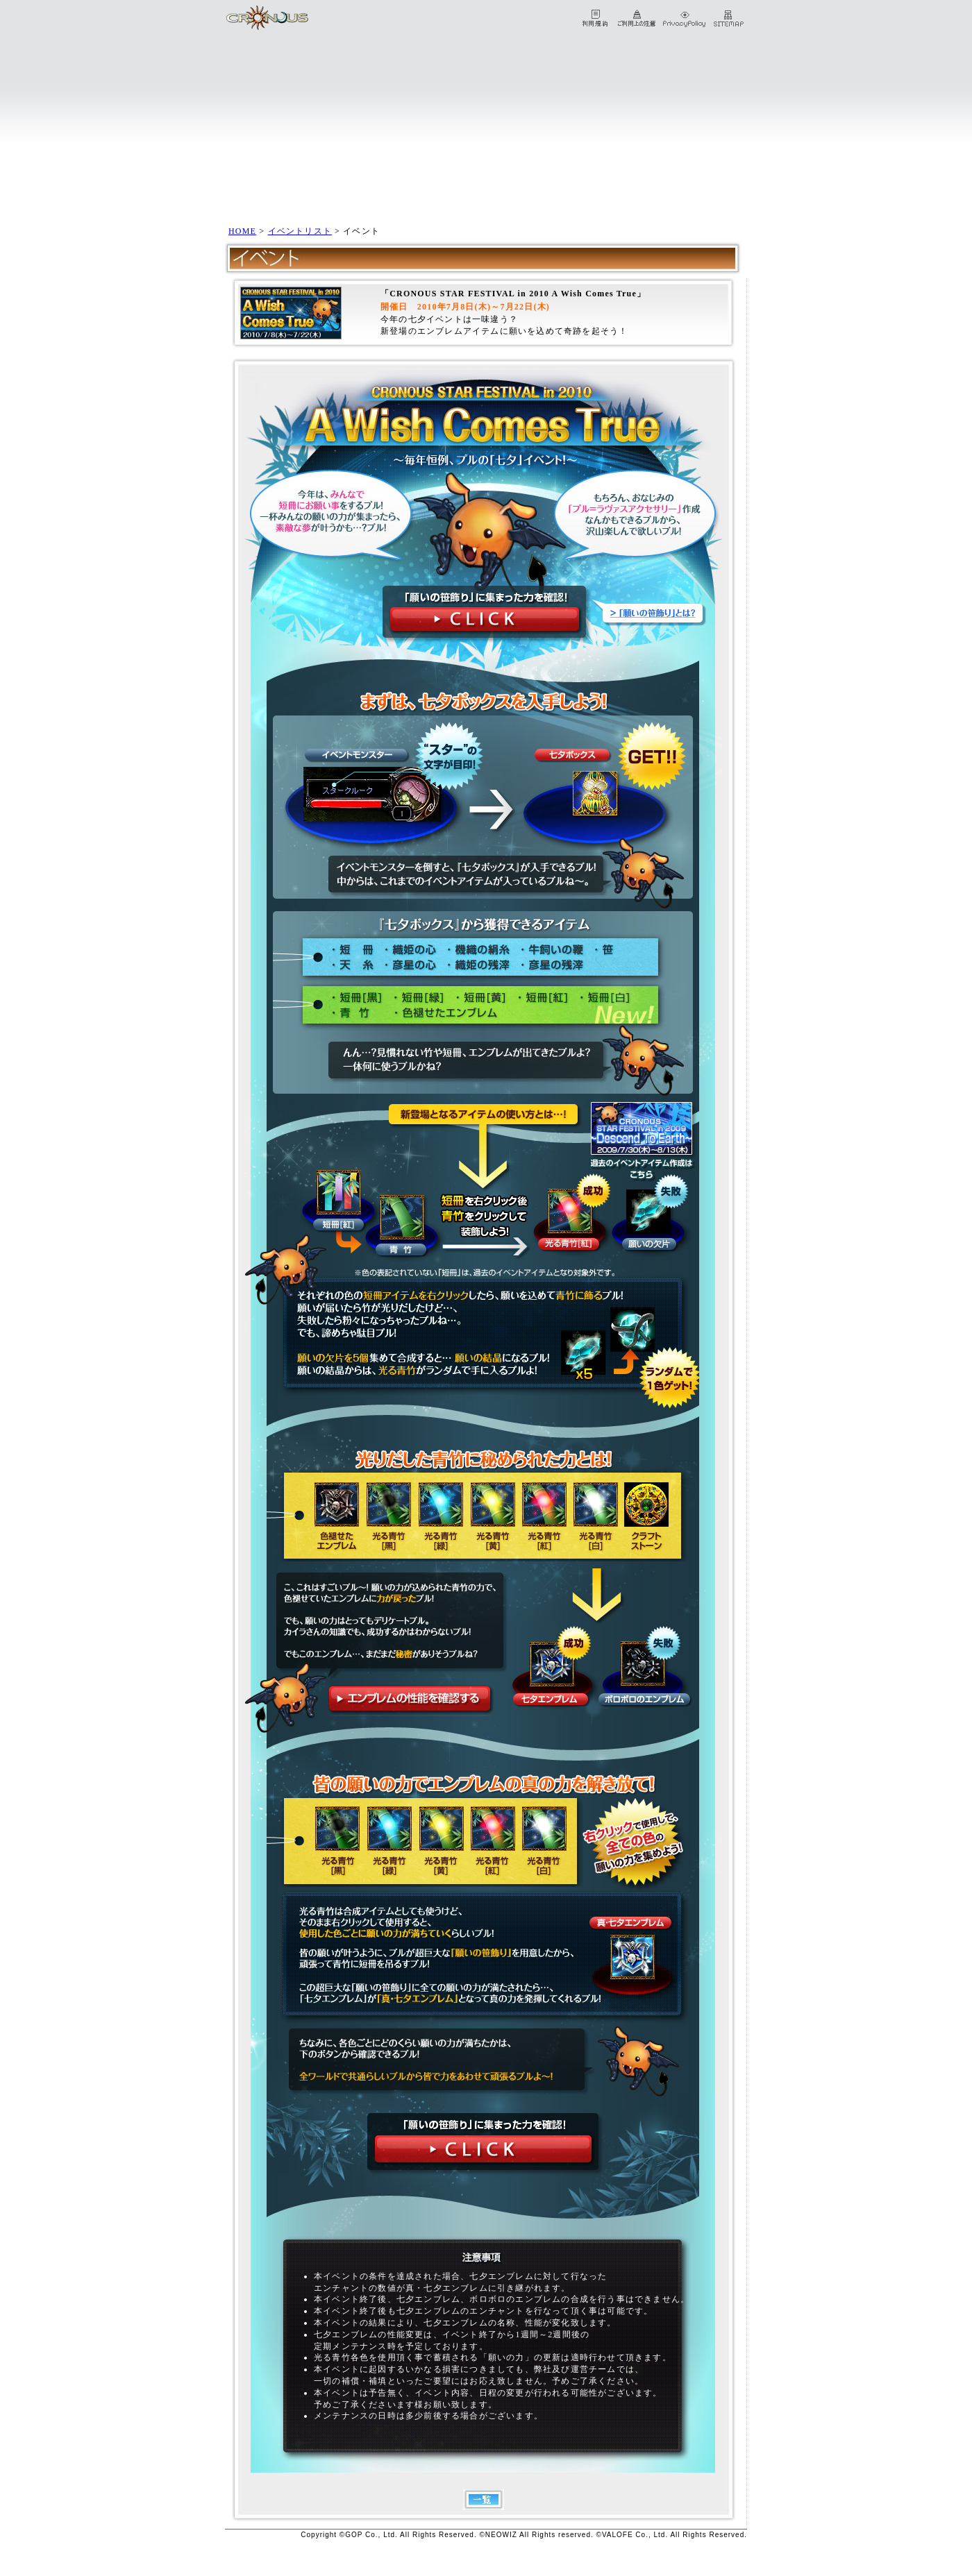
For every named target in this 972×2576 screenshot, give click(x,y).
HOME (242, 231)
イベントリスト (300, 231)
